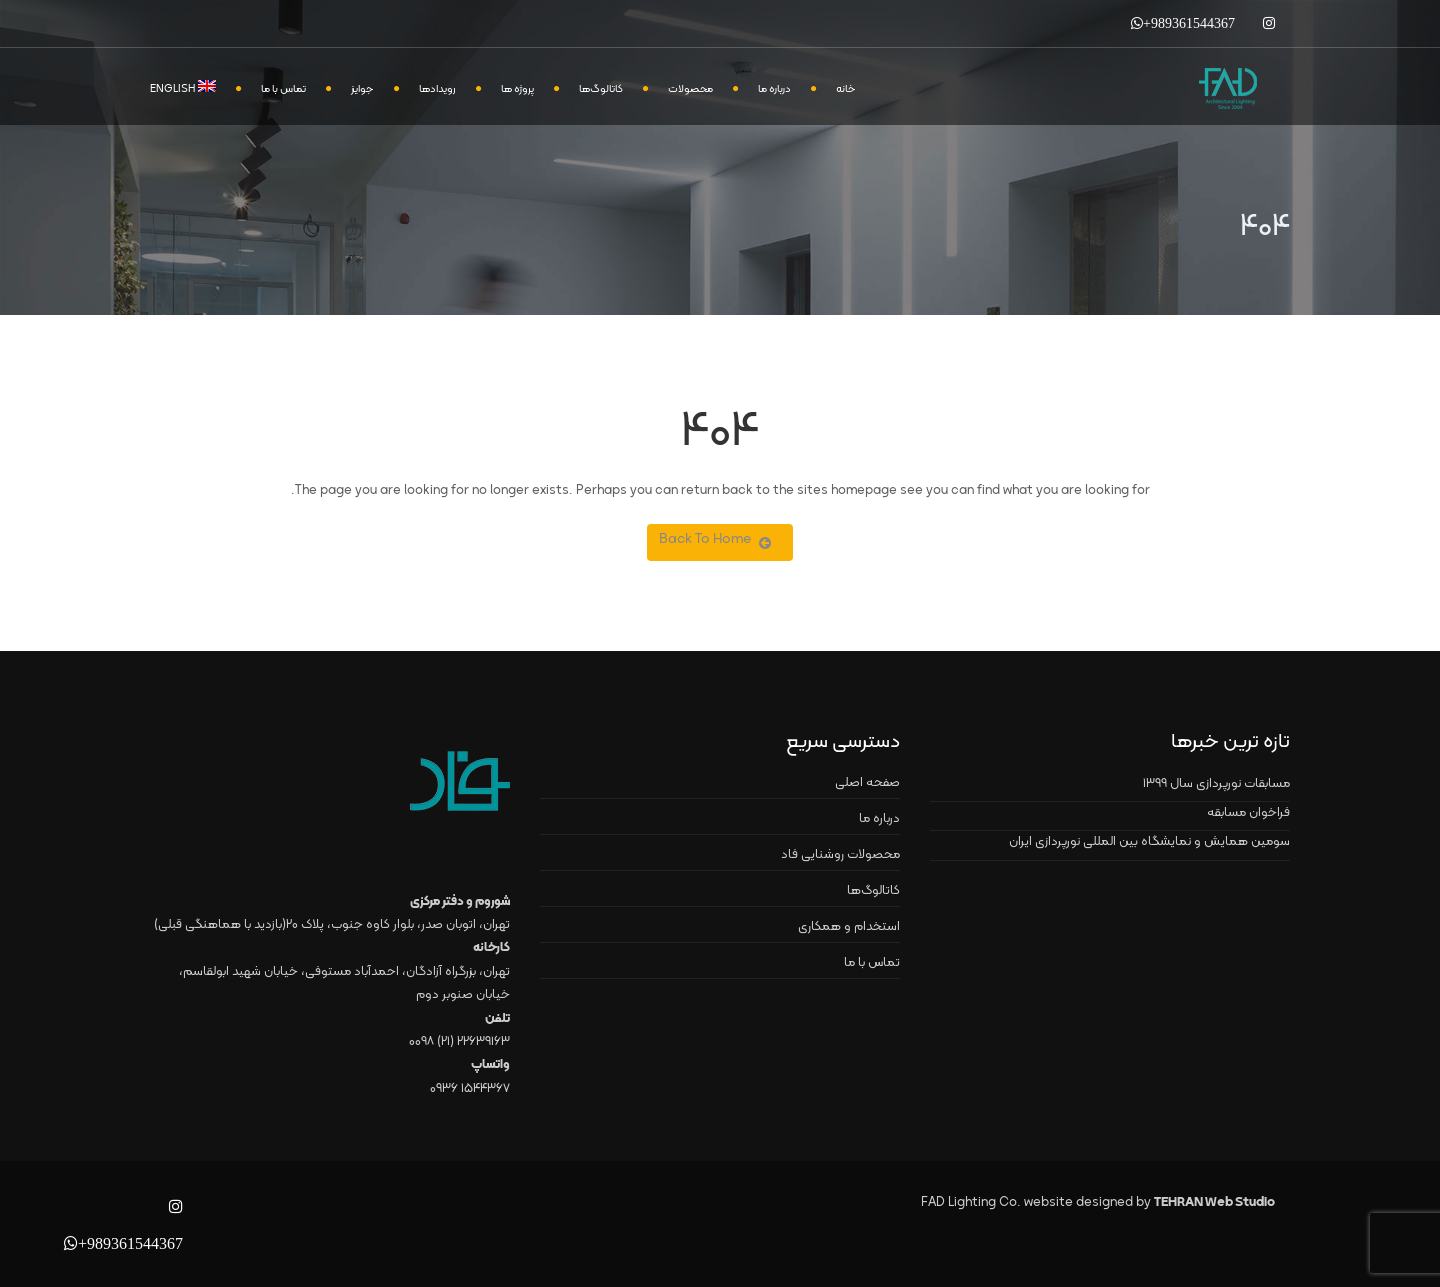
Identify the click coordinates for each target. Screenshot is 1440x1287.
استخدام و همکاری (849, 927)
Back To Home (715, 539)
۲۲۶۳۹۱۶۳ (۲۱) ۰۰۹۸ (459, 1042)
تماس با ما (283, 89)
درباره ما (774, 89)
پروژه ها (517, 89)
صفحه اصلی (867, 783)
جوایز (362, 89)
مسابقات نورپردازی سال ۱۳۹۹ (1216, 784)
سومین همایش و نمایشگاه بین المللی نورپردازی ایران (1149, 842)
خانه (846, 89)
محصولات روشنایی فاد (840, 855)
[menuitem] (193, 88)
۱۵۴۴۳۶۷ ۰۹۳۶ (470, 1089)
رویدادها (437, 89)
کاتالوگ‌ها (601, 89)
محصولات (690, 89)
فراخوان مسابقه (1248, 813)
